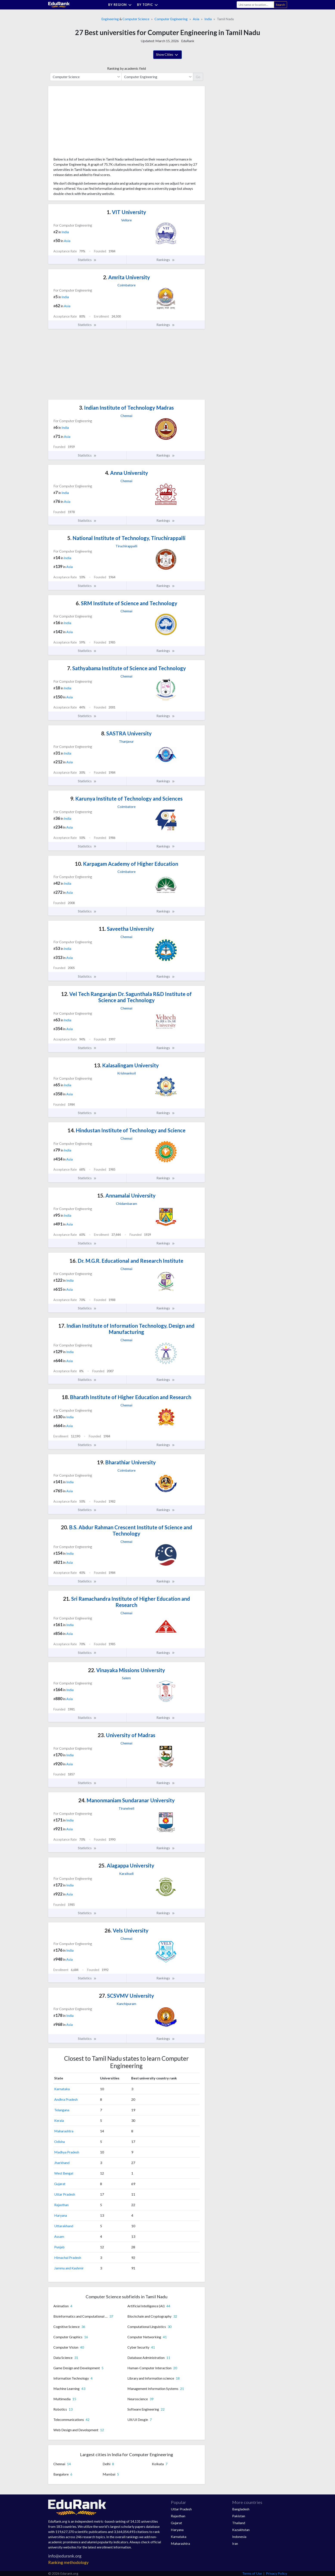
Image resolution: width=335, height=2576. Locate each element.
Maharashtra (63, 2131)
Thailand (238, 2523)
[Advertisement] (85, 123)
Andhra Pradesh (66, 2099)
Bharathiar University (126, 1462)
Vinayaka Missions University (126, 1670)
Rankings (165, 260)
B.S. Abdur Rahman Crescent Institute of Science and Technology (126, 1530)
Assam (59, 2236)
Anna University (126, 473)
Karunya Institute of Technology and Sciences (126, 798)
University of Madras (126, 1735)
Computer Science (135, 19)
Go (198, 77)
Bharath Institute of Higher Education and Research (126, 1397)
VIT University (126, 212)
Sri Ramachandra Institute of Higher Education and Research (126, 1602)
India (208, 19)
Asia (196, 19)
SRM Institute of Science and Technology (126, 603)
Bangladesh (240, 2509)
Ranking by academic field (126, 68)
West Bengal (63, 2173)
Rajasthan (61, 2205)
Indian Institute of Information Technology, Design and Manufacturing (126, 1329)
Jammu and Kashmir (69, 2268)
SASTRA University (126, 733)
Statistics (87, 260)
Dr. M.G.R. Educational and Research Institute (126, 1261)
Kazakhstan (241, 2530)
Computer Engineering (171, 19)
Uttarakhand (63, 2226)
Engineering (110, 19)
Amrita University (126, 277)
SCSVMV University (126, 1996)
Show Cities (167, 54)
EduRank (187, 41)
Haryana (60, 2215)
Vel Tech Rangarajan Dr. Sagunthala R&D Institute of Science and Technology (126, 997)
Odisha (59, 2141)
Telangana (61, 2110)
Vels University (126, 1930)
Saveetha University (126, 929)
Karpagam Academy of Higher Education (126, 864)
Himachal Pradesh (67, 2257)
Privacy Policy (276, 2573)
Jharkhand (61, 2163)
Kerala (59, 2120)
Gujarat (59, 2184)
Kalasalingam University (126, 1065)
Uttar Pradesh (64, 2194)
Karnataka (62, 2089)
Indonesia (239, 2536)
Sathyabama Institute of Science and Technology (126, 668)
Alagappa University (126, 1865)
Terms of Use (252, 2573)
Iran (235, 2543)
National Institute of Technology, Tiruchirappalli (126, 538)
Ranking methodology (68, 2562)
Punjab (59, 2247)
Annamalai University (126, 1195)
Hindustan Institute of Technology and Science (126, 1130)
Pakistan (238, 2516)
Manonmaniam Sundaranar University (126, 1800)
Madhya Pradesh (66, 2152)
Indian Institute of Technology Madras (126, 407)
